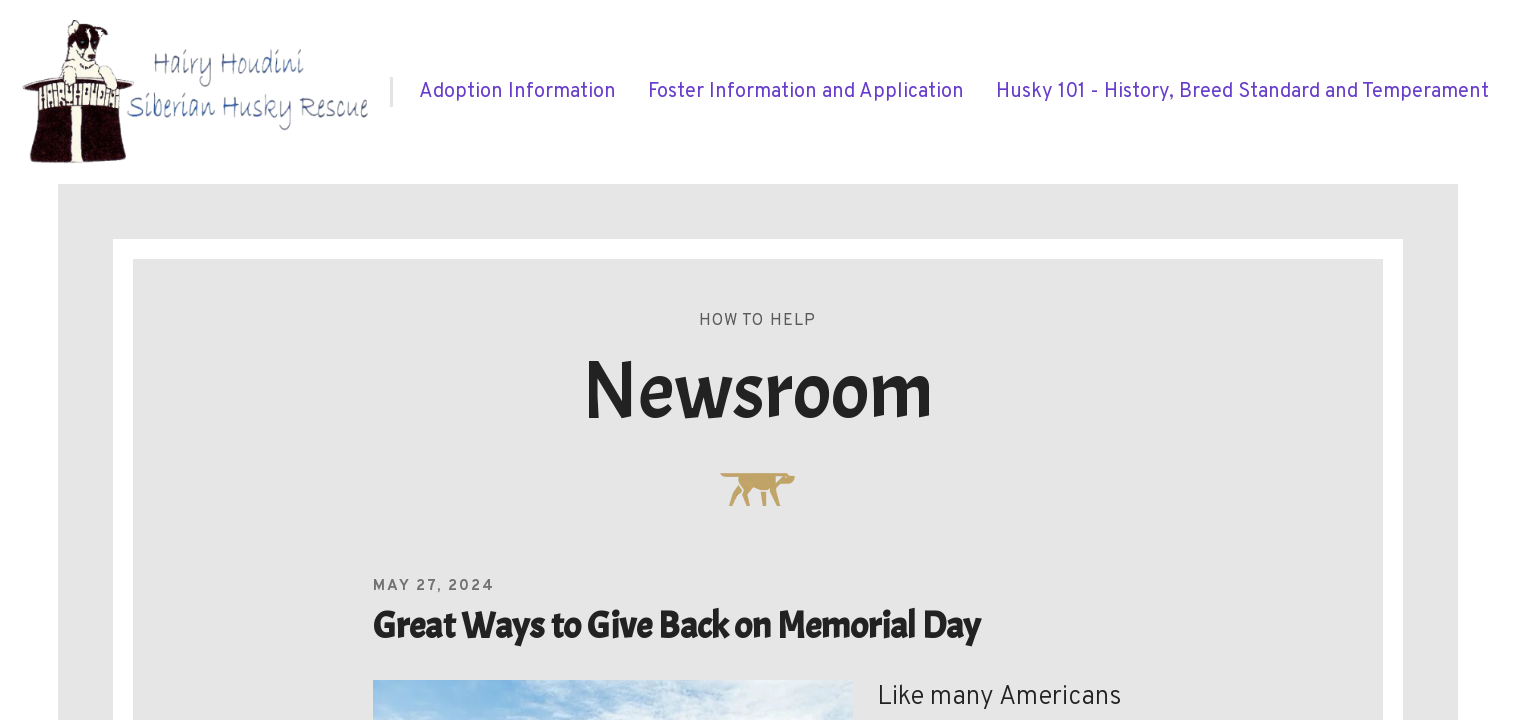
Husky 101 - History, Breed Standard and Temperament (1242, 92)
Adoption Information (517, 92)
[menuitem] (517, 92)
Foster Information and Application (806, 92)
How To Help (758, 321)
